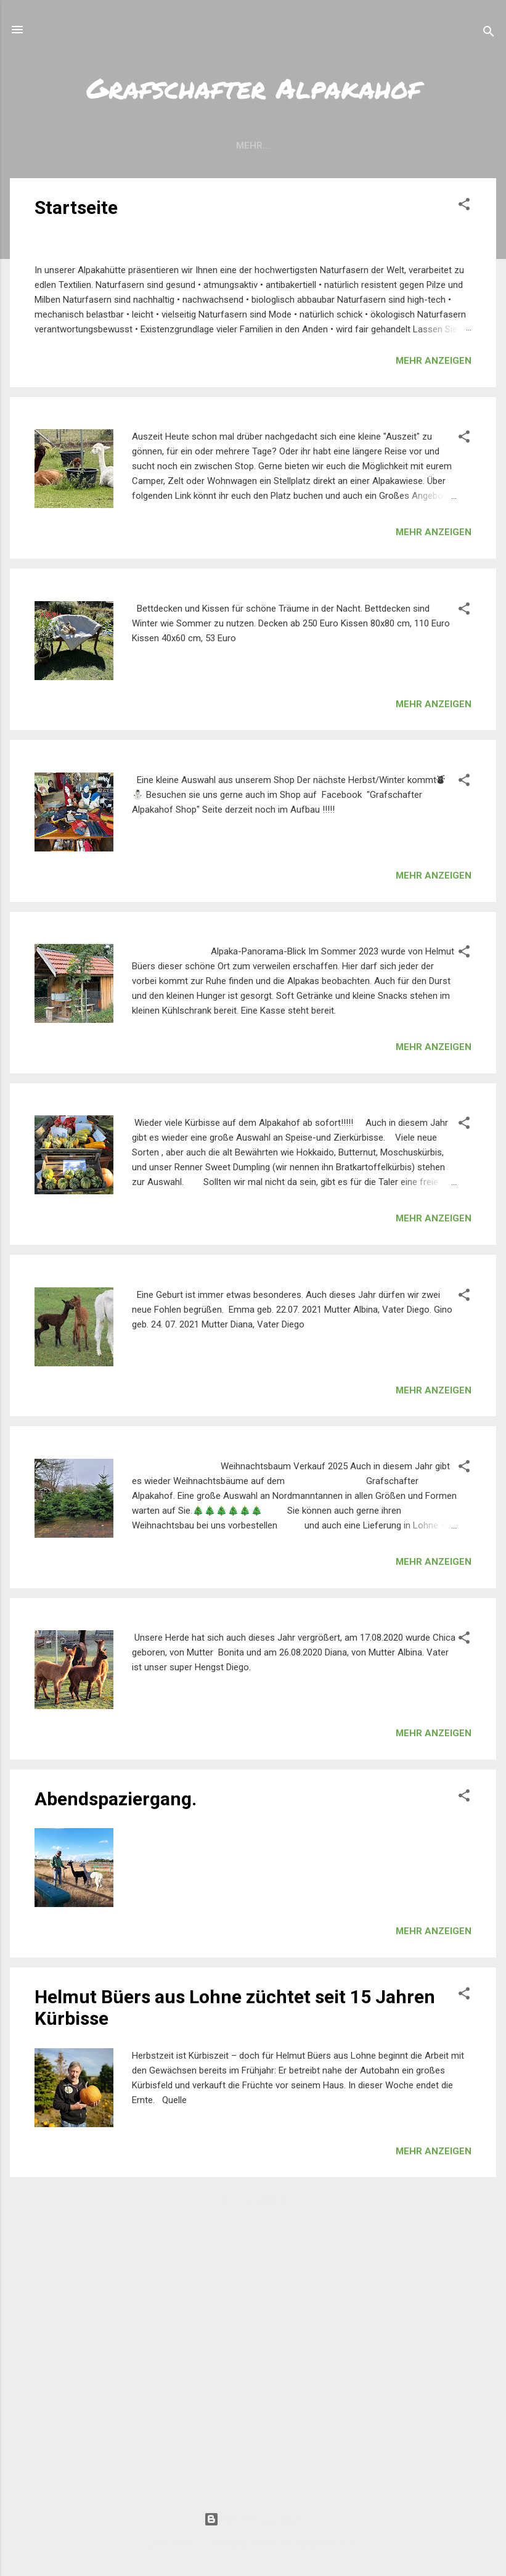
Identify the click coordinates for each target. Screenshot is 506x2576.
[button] (464, 206)
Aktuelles (72, 145)
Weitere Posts (253, 2479)
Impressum (341, 145)
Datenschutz (425, 145)
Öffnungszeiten (163, 145)
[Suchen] (488, 33)
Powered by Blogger (253, 2519)
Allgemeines (259, 145)
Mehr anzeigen (433, 638)
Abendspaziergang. (116, 2076)
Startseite (76, 207)
